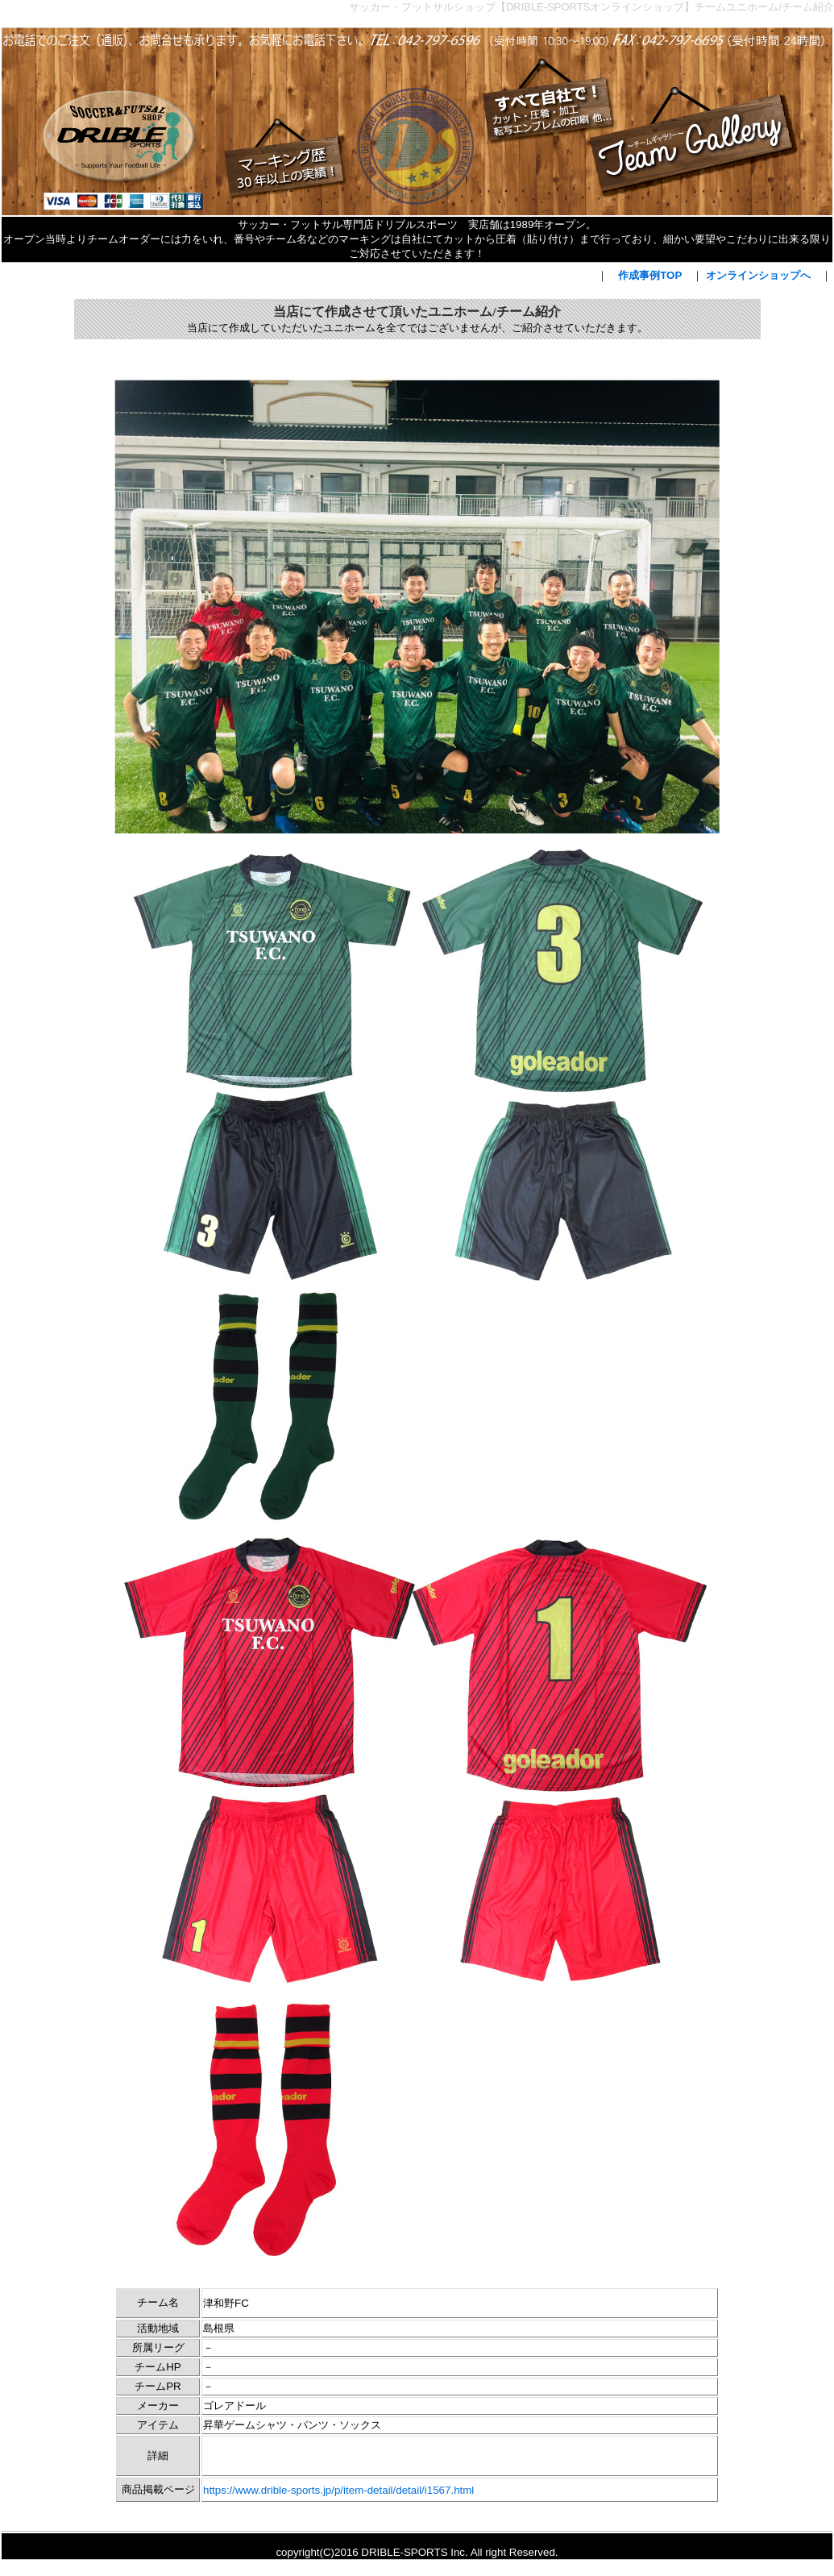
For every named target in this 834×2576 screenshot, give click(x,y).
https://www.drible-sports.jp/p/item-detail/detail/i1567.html (338, 2490)
